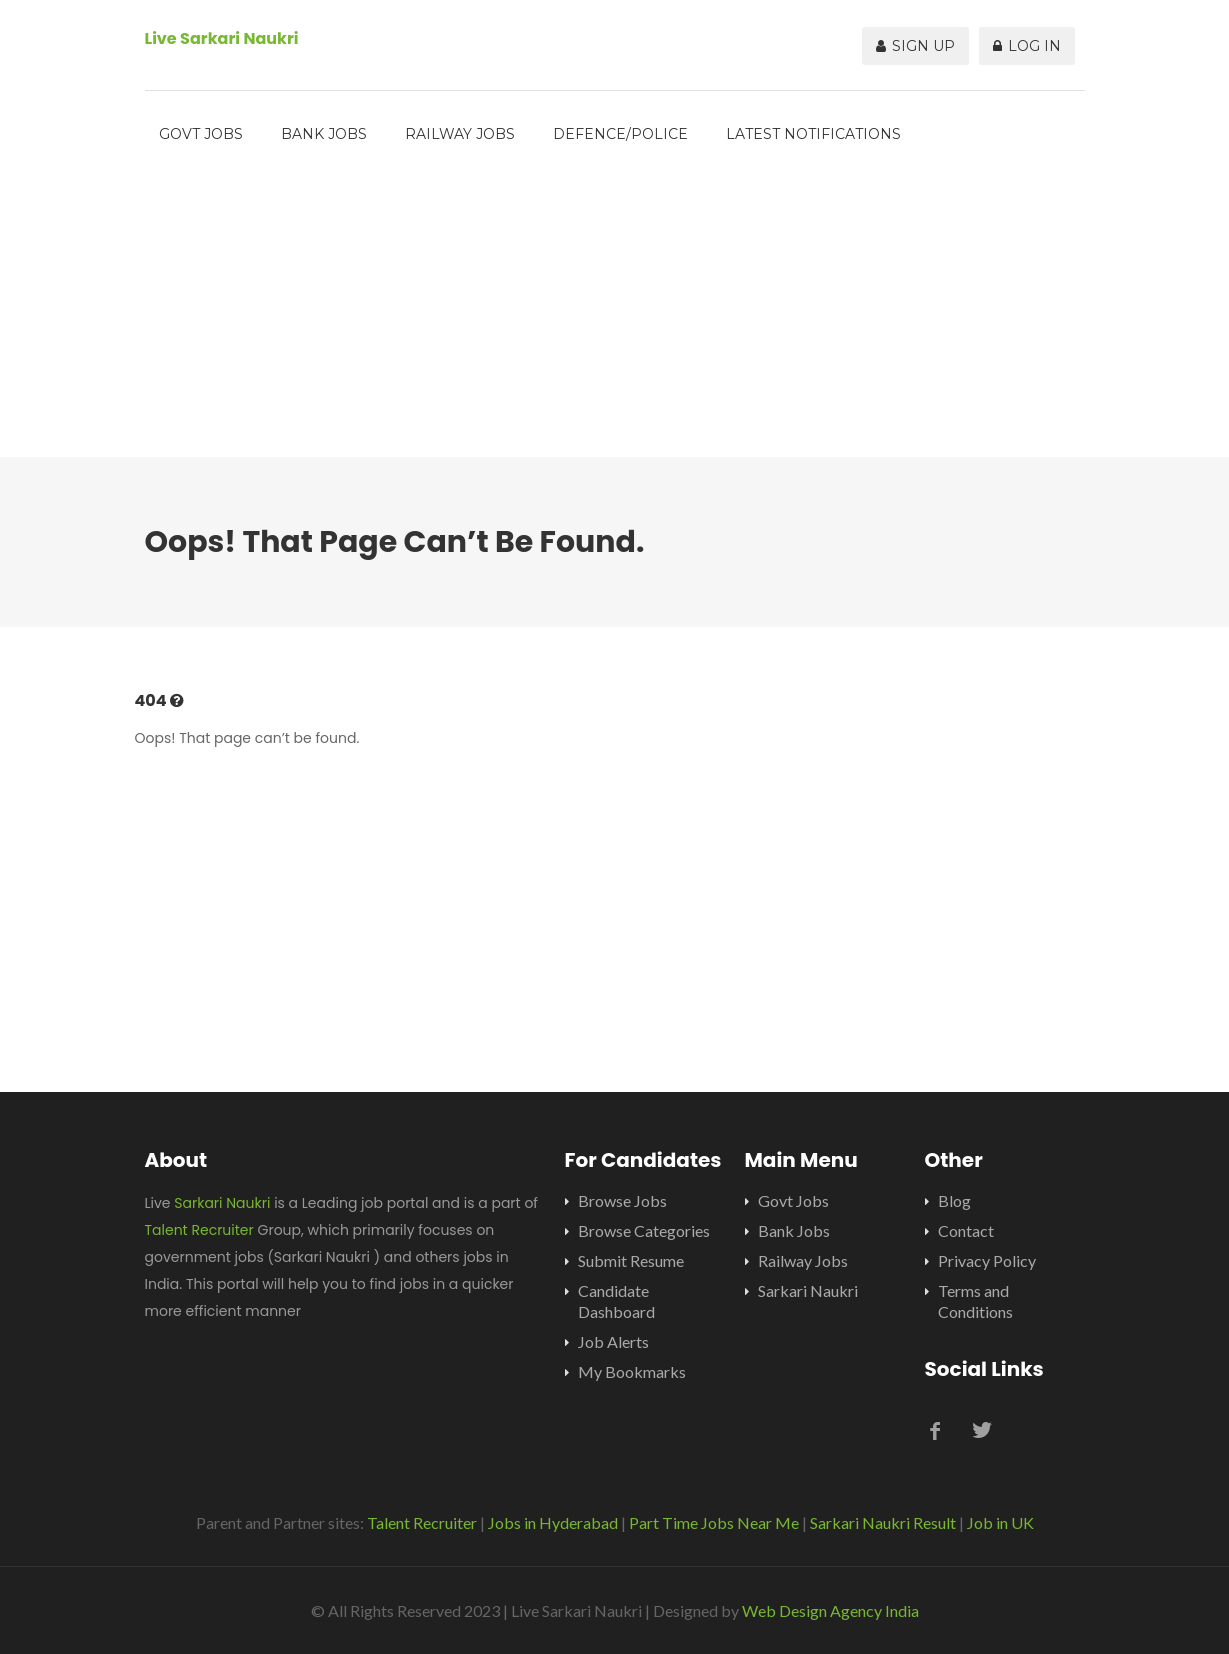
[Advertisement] (615, 317)
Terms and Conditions (975, 1301)
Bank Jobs (324, 134)
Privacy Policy (987, 1260)
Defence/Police (620, 134)
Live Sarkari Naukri (222, 38)
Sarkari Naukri (222, 1203)
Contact (966, 1230)
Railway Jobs (460, 134)
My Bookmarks (632, 1371)
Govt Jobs (201, 134)
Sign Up (915, 46)
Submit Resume (631, 1260)
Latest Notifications (813, 134)
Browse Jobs (622, 1200)
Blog (954, 1200)
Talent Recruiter (199, 1230)
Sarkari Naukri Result (883, 1522)
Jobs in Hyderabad (553, 1522)
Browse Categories (644, 1230)
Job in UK (1000, 1522)
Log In (1027, 46)
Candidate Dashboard (616, 1301)
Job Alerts (613, 1341)
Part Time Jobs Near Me (714, 1522)
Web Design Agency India (830, 1610)
